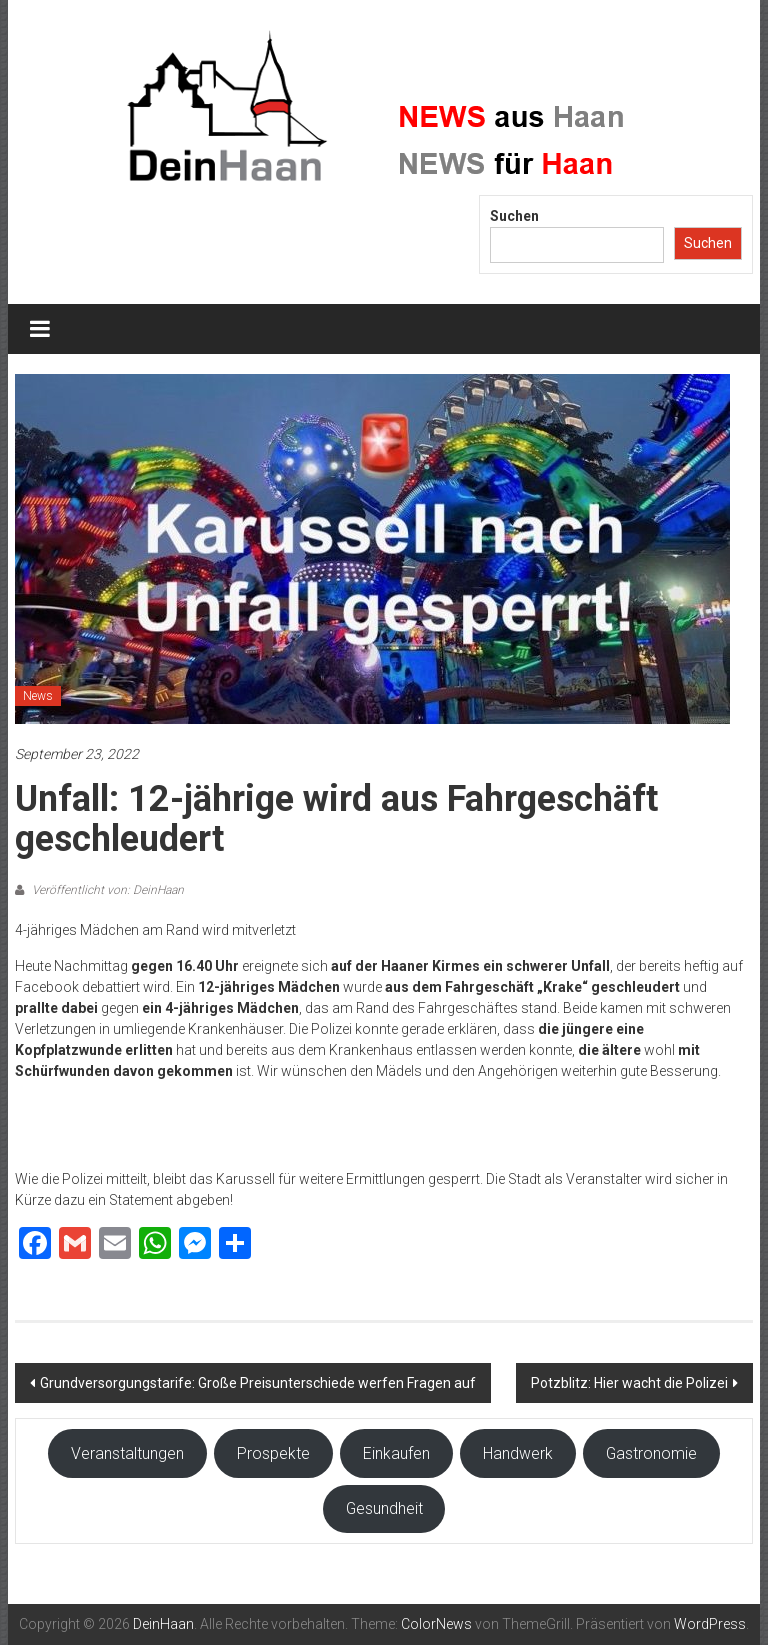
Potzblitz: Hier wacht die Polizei (629, 1383)
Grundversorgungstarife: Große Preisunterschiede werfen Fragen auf (258, 1383)
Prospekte (273, 1453)
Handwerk (518, 1453)
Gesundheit (384, 1508)
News (38, 696)
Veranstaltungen (127, 1453)
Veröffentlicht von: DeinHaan (106, 890)
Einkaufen (396, 1453)
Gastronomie (651, 1453)
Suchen (514, 216)
